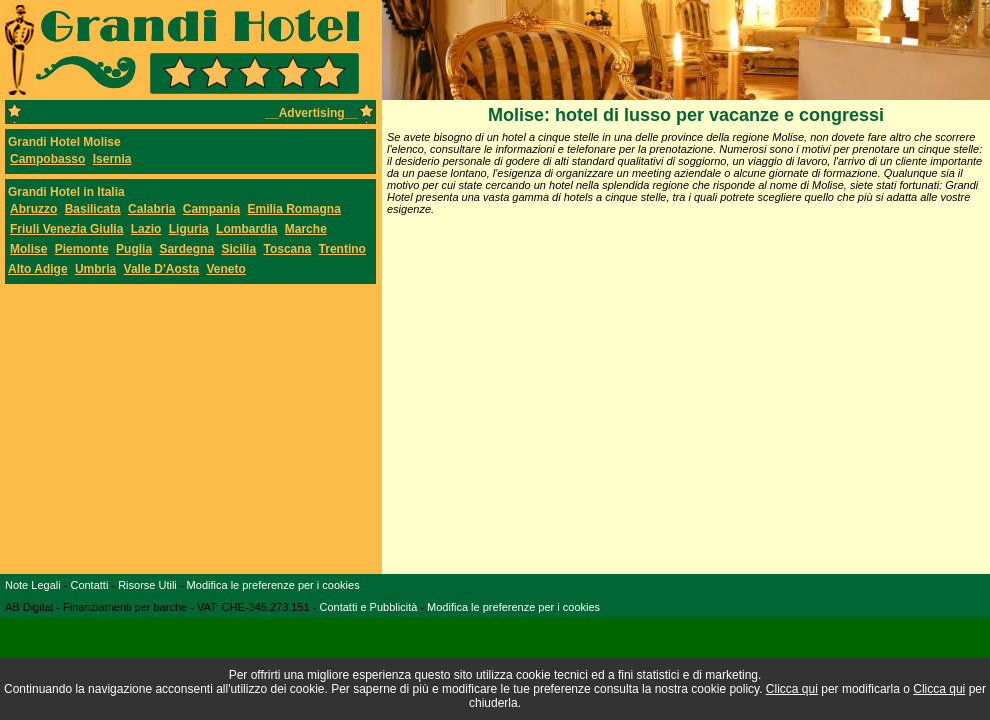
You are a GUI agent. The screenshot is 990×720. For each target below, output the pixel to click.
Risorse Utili (147, 585)
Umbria (95, 269)
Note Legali (33, 585)
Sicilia (238, 249)
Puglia (134, 249)
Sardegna (186, 249)
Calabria (151, 209)
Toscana (287, 249)
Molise (28, 249)
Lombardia (246, 229)
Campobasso (47, 159)
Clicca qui (792, 689)
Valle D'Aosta (162, 269)
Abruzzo (33, 209)
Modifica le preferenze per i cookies (273, 585)
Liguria (189, 229)
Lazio (146, 229)
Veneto (226, 269)
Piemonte (82, 249)
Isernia (112, 159)
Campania (211, 209)
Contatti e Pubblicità (368, 607)
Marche (306, 229)
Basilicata (93, 209)
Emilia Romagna (293, 209)
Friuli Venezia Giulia (66, 229)
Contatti (89, 585)
